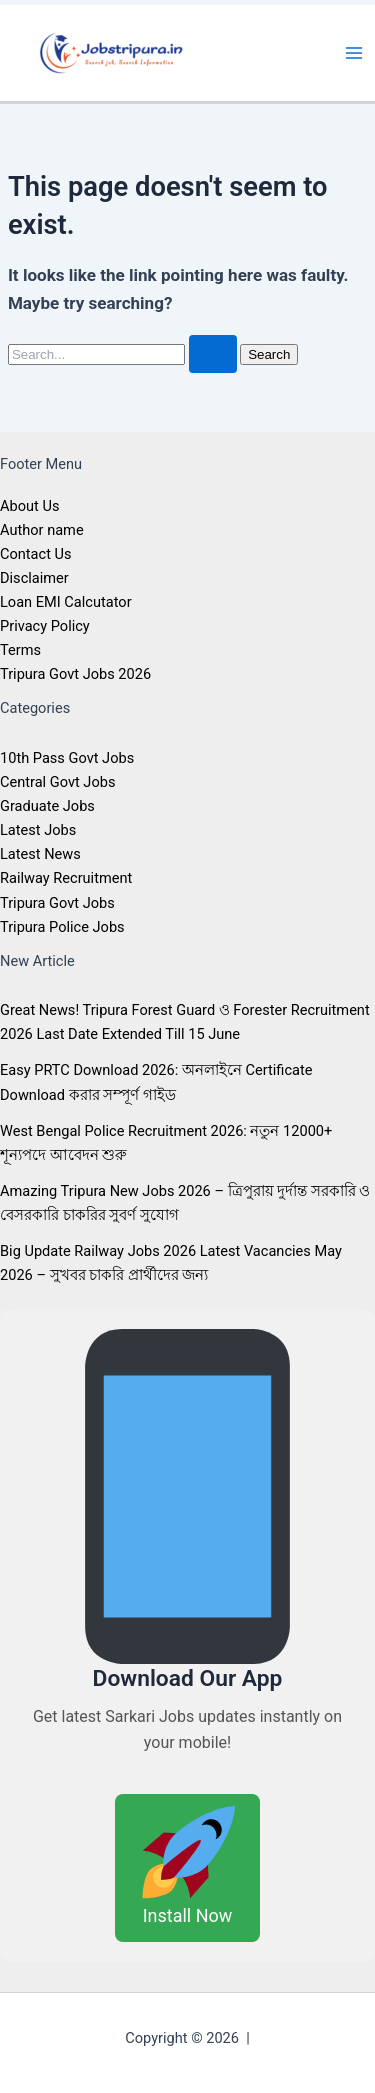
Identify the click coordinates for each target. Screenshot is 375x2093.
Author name (42, 530)
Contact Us (36, 554)
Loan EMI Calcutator (66, 602)
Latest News (40, 854)
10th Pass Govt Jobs (67, 758)
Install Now (187, 1865)
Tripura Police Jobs (62, 927)
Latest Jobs (38, 830)
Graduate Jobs (47, 806)
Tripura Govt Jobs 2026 (75, 674)
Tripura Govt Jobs (57, 903)
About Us (29, 506)
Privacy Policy (45, 626)
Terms (20, 650)
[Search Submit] (213, 354)
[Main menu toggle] (354, 53)
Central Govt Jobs (57, 782)
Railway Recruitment (66, 878)
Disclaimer (34, 578)
